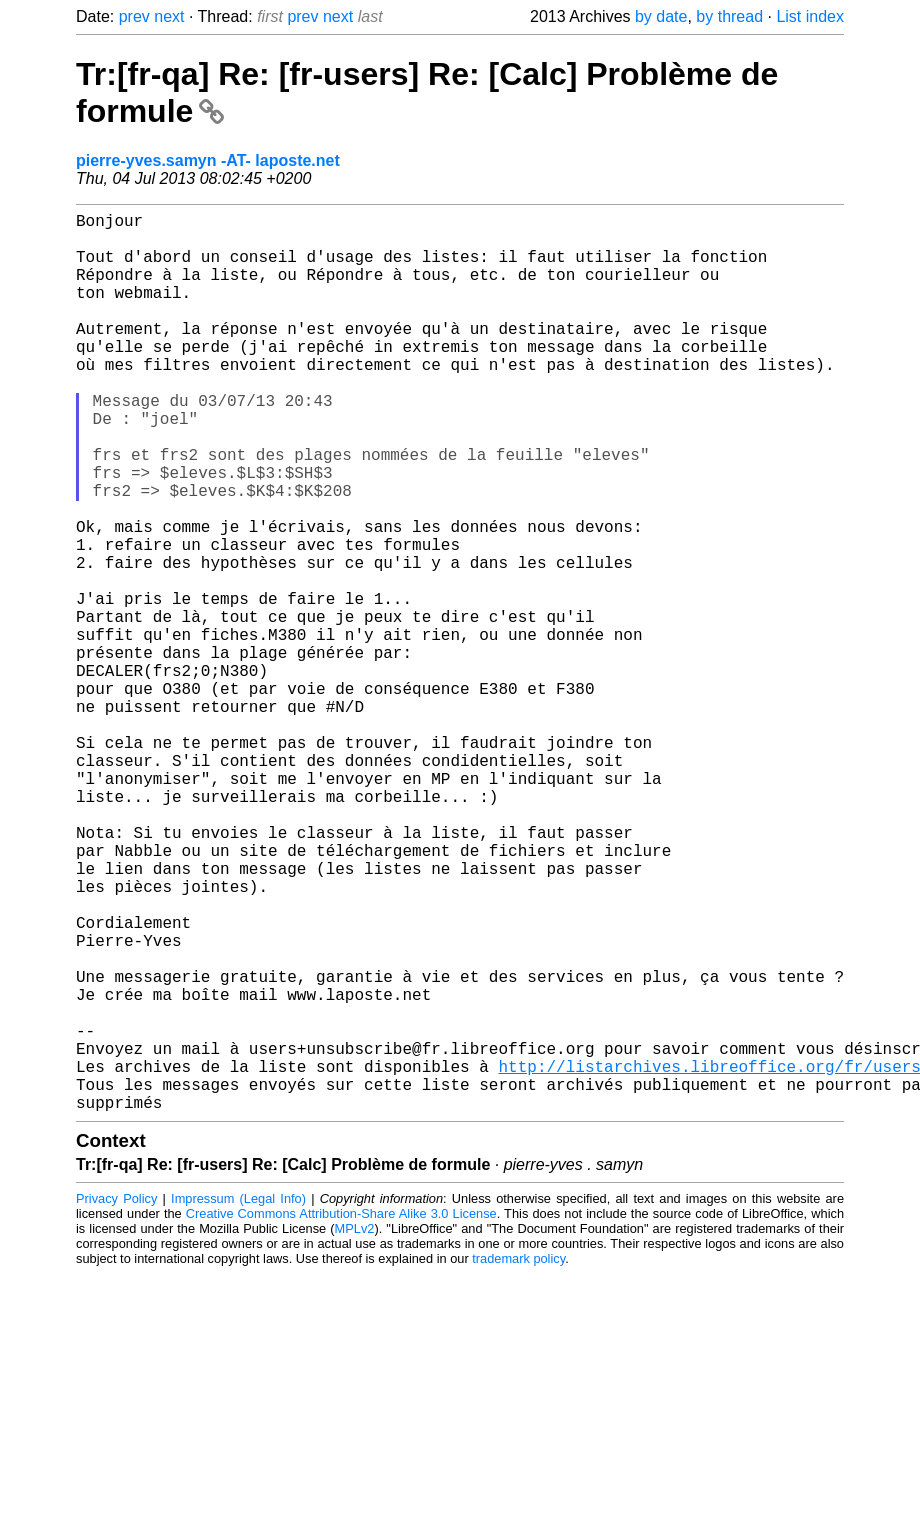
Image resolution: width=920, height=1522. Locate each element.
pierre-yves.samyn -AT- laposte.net (208, 160)
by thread (729, 16)
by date (661, 16)
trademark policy (518, 1458)
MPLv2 (355, 1428)
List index (810, 16)
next (169, 16)
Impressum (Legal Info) (238, 1398)
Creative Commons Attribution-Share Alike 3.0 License (341, 1413)
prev (134, 16)
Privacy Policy (116, 1398)
